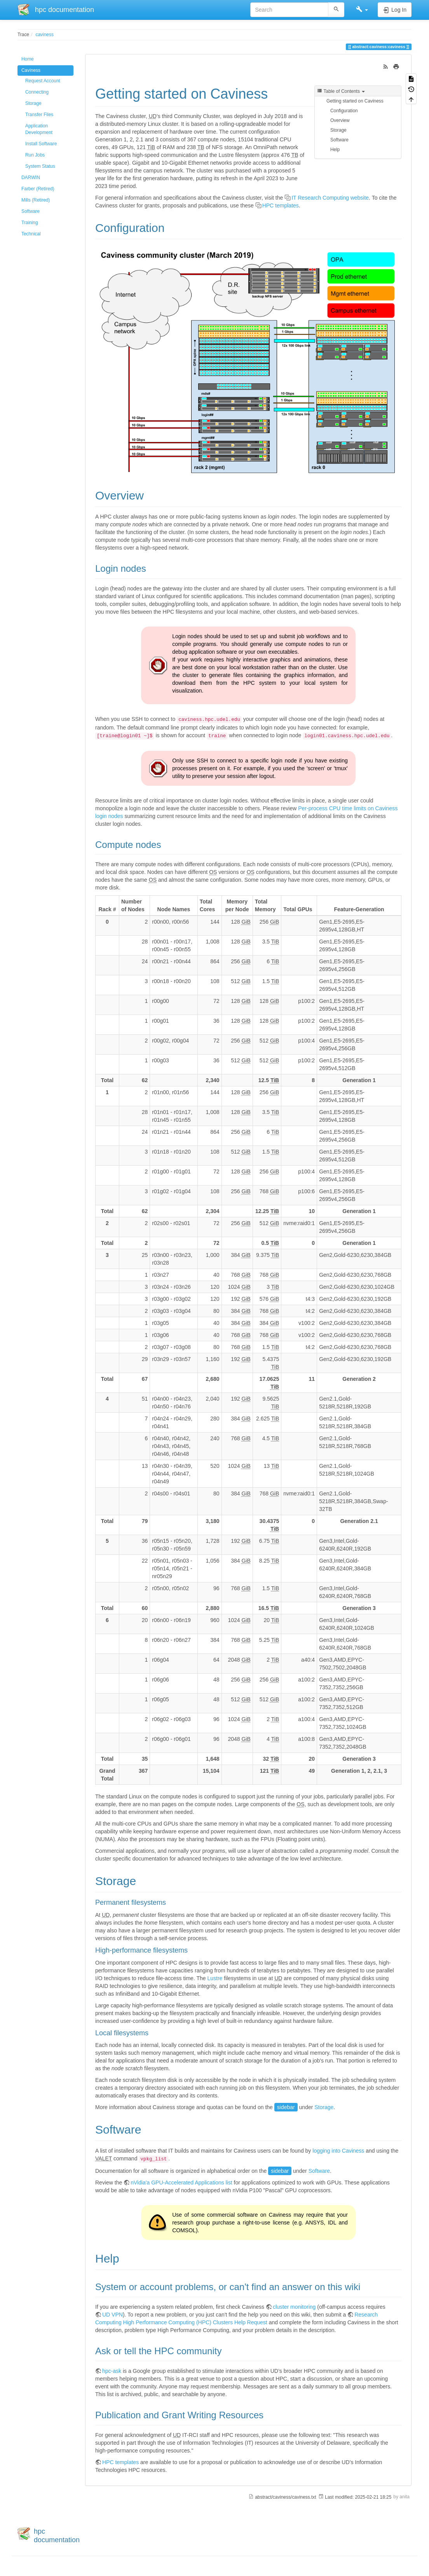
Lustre (214, 1978)
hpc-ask (111, 2371)
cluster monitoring (294, 2307)
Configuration (344, 110)
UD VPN (112, 2314)
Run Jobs (35, 155)
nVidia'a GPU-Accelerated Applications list (181, 2182)
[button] (362, 9)
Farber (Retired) (37, 188)
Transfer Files (39, 114)
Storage (33, 103)
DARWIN (30, 177)
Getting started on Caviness (355, 101)
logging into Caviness (338, 2151)
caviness (45, 34)
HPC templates (280, 205)
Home (27, 59)
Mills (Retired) (35, 200)
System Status (40, 166)
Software (30, 211)
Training (29, 222)
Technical (31, 234)
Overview (340, 120)
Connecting (37, 92)
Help (335, 149)
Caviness (30, 70)
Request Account (42, 81)
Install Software (41, 143)
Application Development (38, 129)
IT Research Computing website (330, 198)
